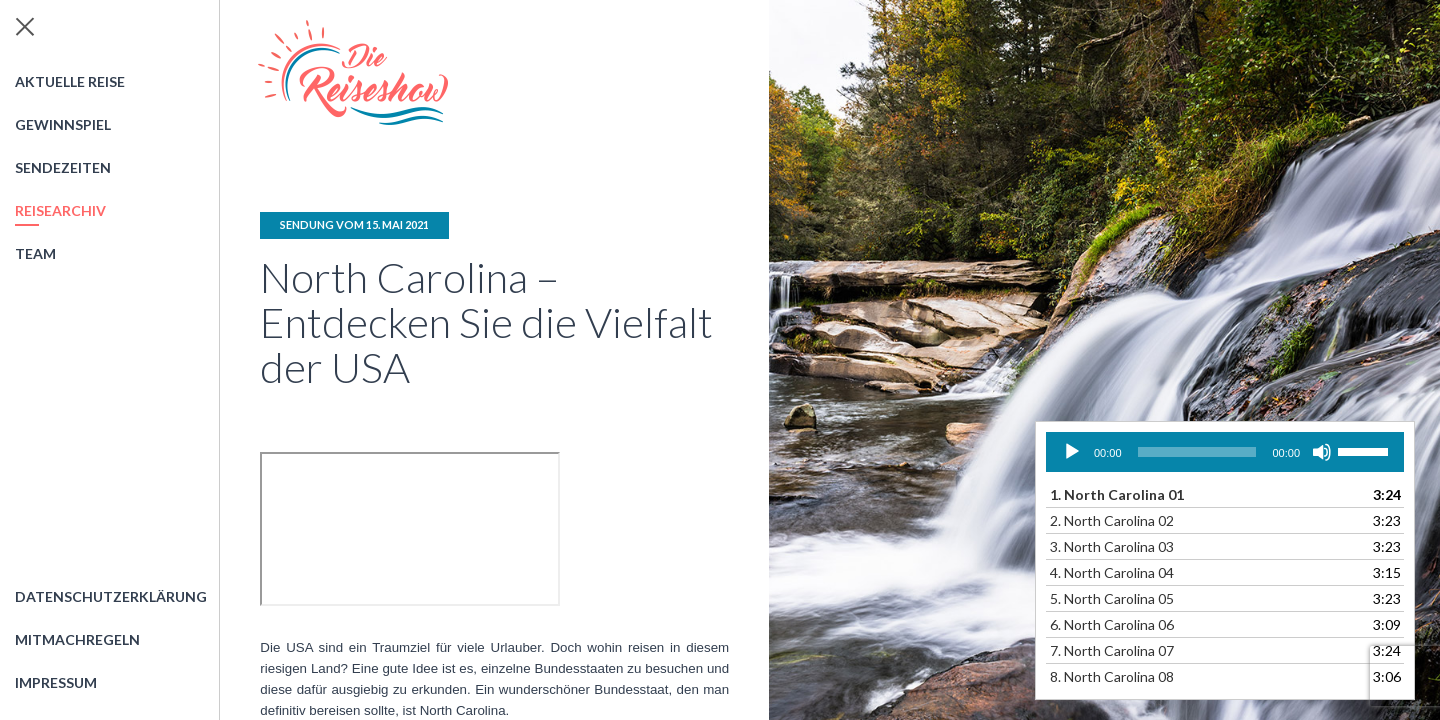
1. (1117, 494)
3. (1112, 546)
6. (1112, 624)
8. (1112, 676)
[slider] (1197, 452)
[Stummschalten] (1322, 452)
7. (1112, 650)
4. (1112, 572)
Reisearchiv (60, 210)
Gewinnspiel (63, 124)
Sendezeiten (63, 167)
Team (35, 253)
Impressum (56, 682)
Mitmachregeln (77, 639)
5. (1112, 598)
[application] (1225, 452)
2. (1112, 520)
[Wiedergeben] (1072, 452)
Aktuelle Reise (70, 81)
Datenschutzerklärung (111, 596)
